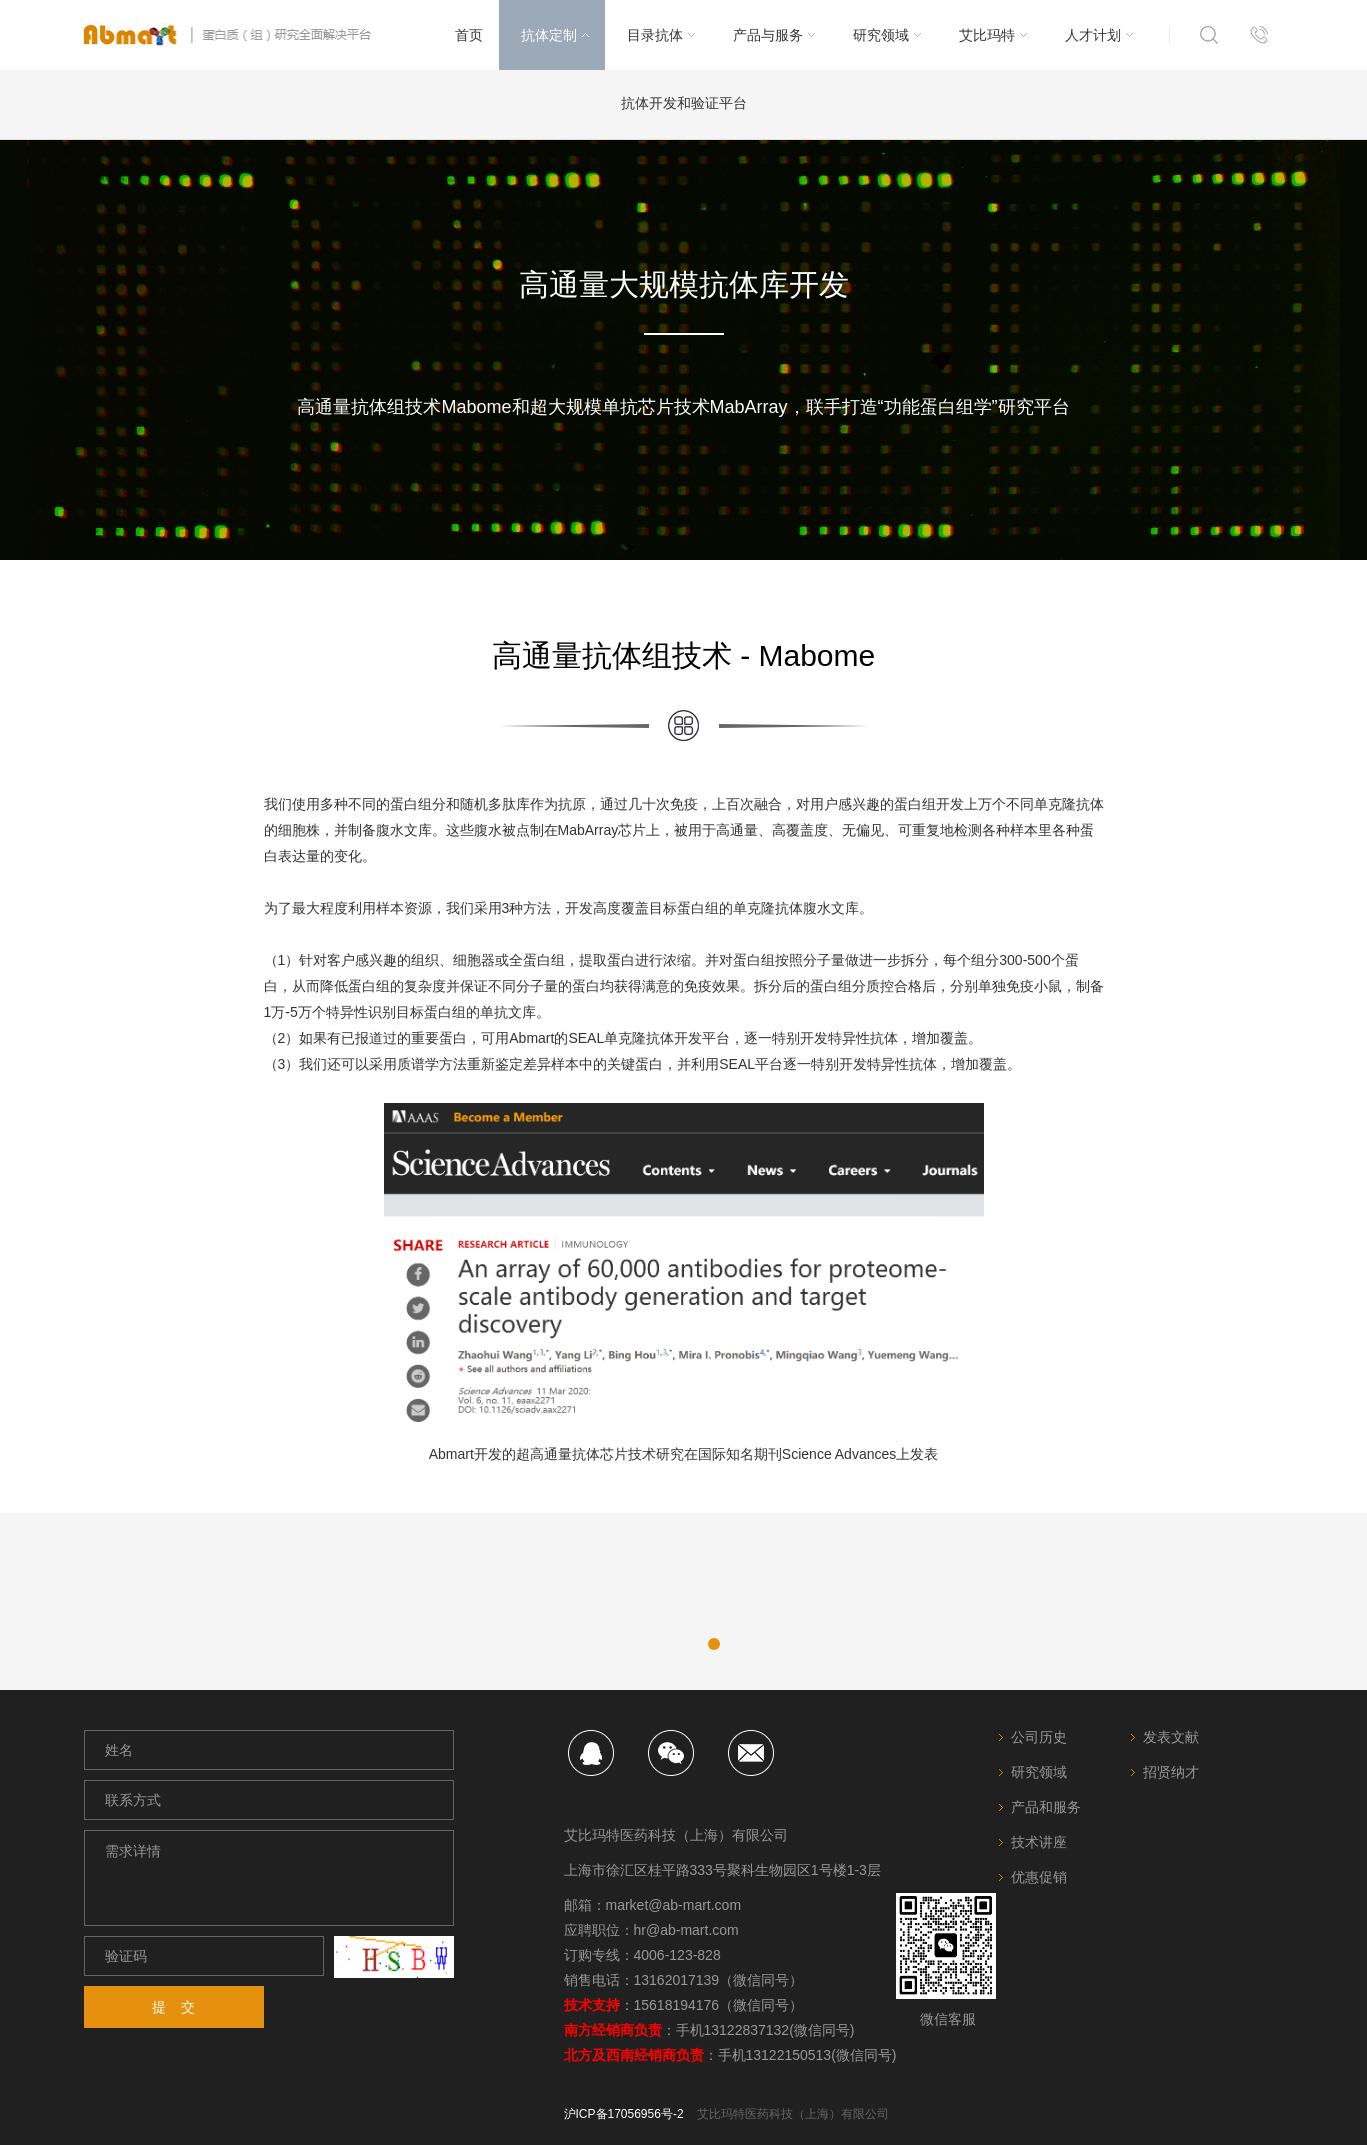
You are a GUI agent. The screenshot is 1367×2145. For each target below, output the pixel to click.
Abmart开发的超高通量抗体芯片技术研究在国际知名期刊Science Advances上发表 (684, 1454)
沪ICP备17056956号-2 (624, 2114)
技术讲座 (1039, 1842)
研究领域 (1039, 1772)
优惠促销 (1039, 1877)
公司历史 (1039, 1737)
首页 (469, 35)
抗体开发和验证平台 (684, 103)
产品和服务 (1046, 1807)
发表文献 (1171, 1737)
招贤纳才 (1171, 1772)
